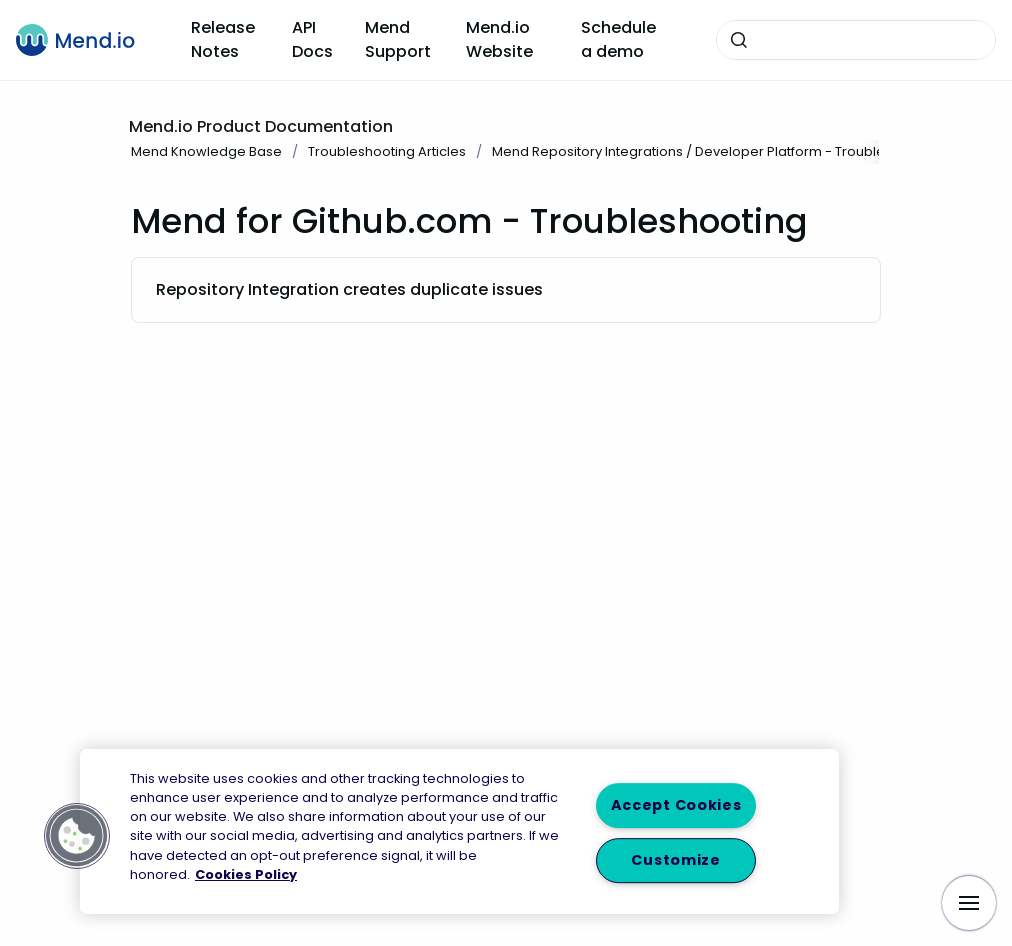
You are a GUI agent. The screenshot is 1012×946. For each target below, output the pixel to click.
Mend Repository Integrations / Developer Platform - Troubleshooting (717, 151)
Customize (675, 860)
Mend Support (398, 39)
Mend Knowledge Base (206, 151)
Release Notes (223, 39)
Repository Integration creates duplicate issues (349, 289)
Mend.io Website (499, 39)
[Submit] (739, 40)
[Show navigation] (969, 903)
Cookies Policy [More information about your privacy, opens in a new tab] (246, 874)
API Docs (312, 39)
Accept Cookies (676, 806)
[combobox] (856, 40)
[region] (459, 831)
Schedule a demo (618, 39)
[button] (77, 836)
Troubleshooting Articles (387, 151)
